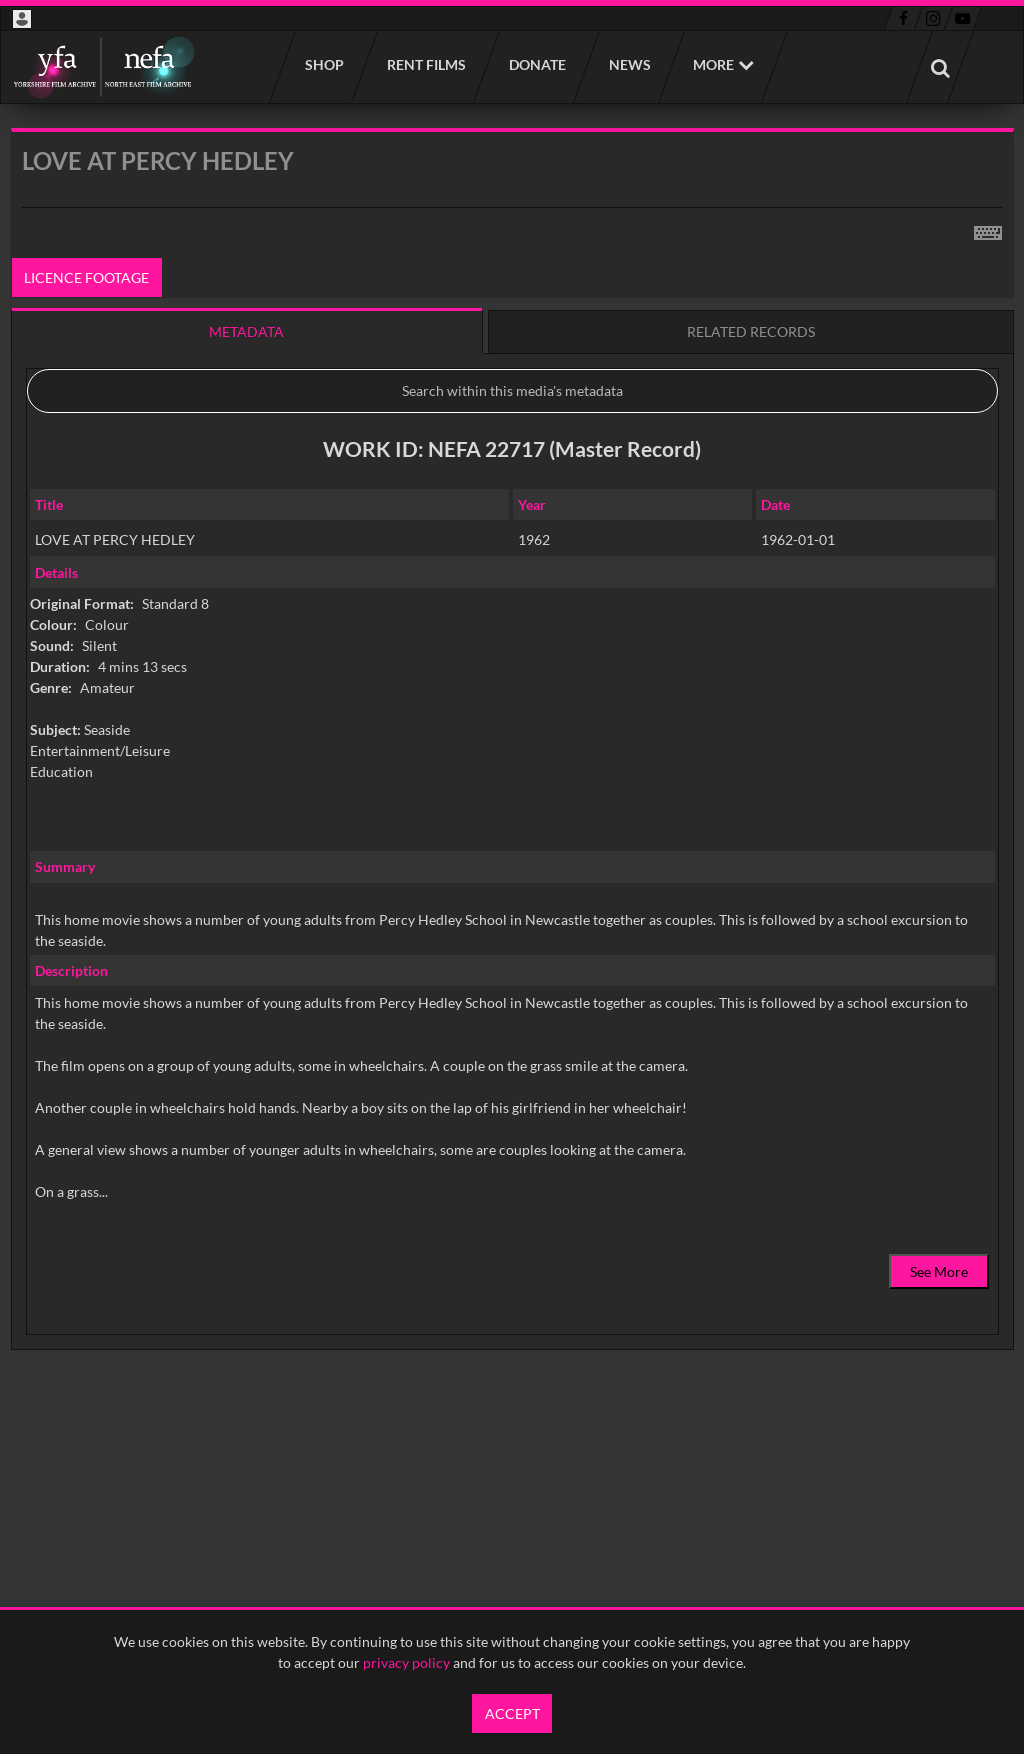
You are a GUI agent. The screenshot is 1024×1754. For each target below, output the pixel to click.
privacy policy (406, 1662)
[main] (512, 789)
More (713, 64)
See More (939, 1271)
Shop (323, 64)
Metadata (246, 331)
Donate (536, 64)
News (629, 64)
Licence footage (86, 277)
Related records (751, 331)
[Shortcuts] (988, 229)
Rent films (425, 64)
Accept (512, 1713)
